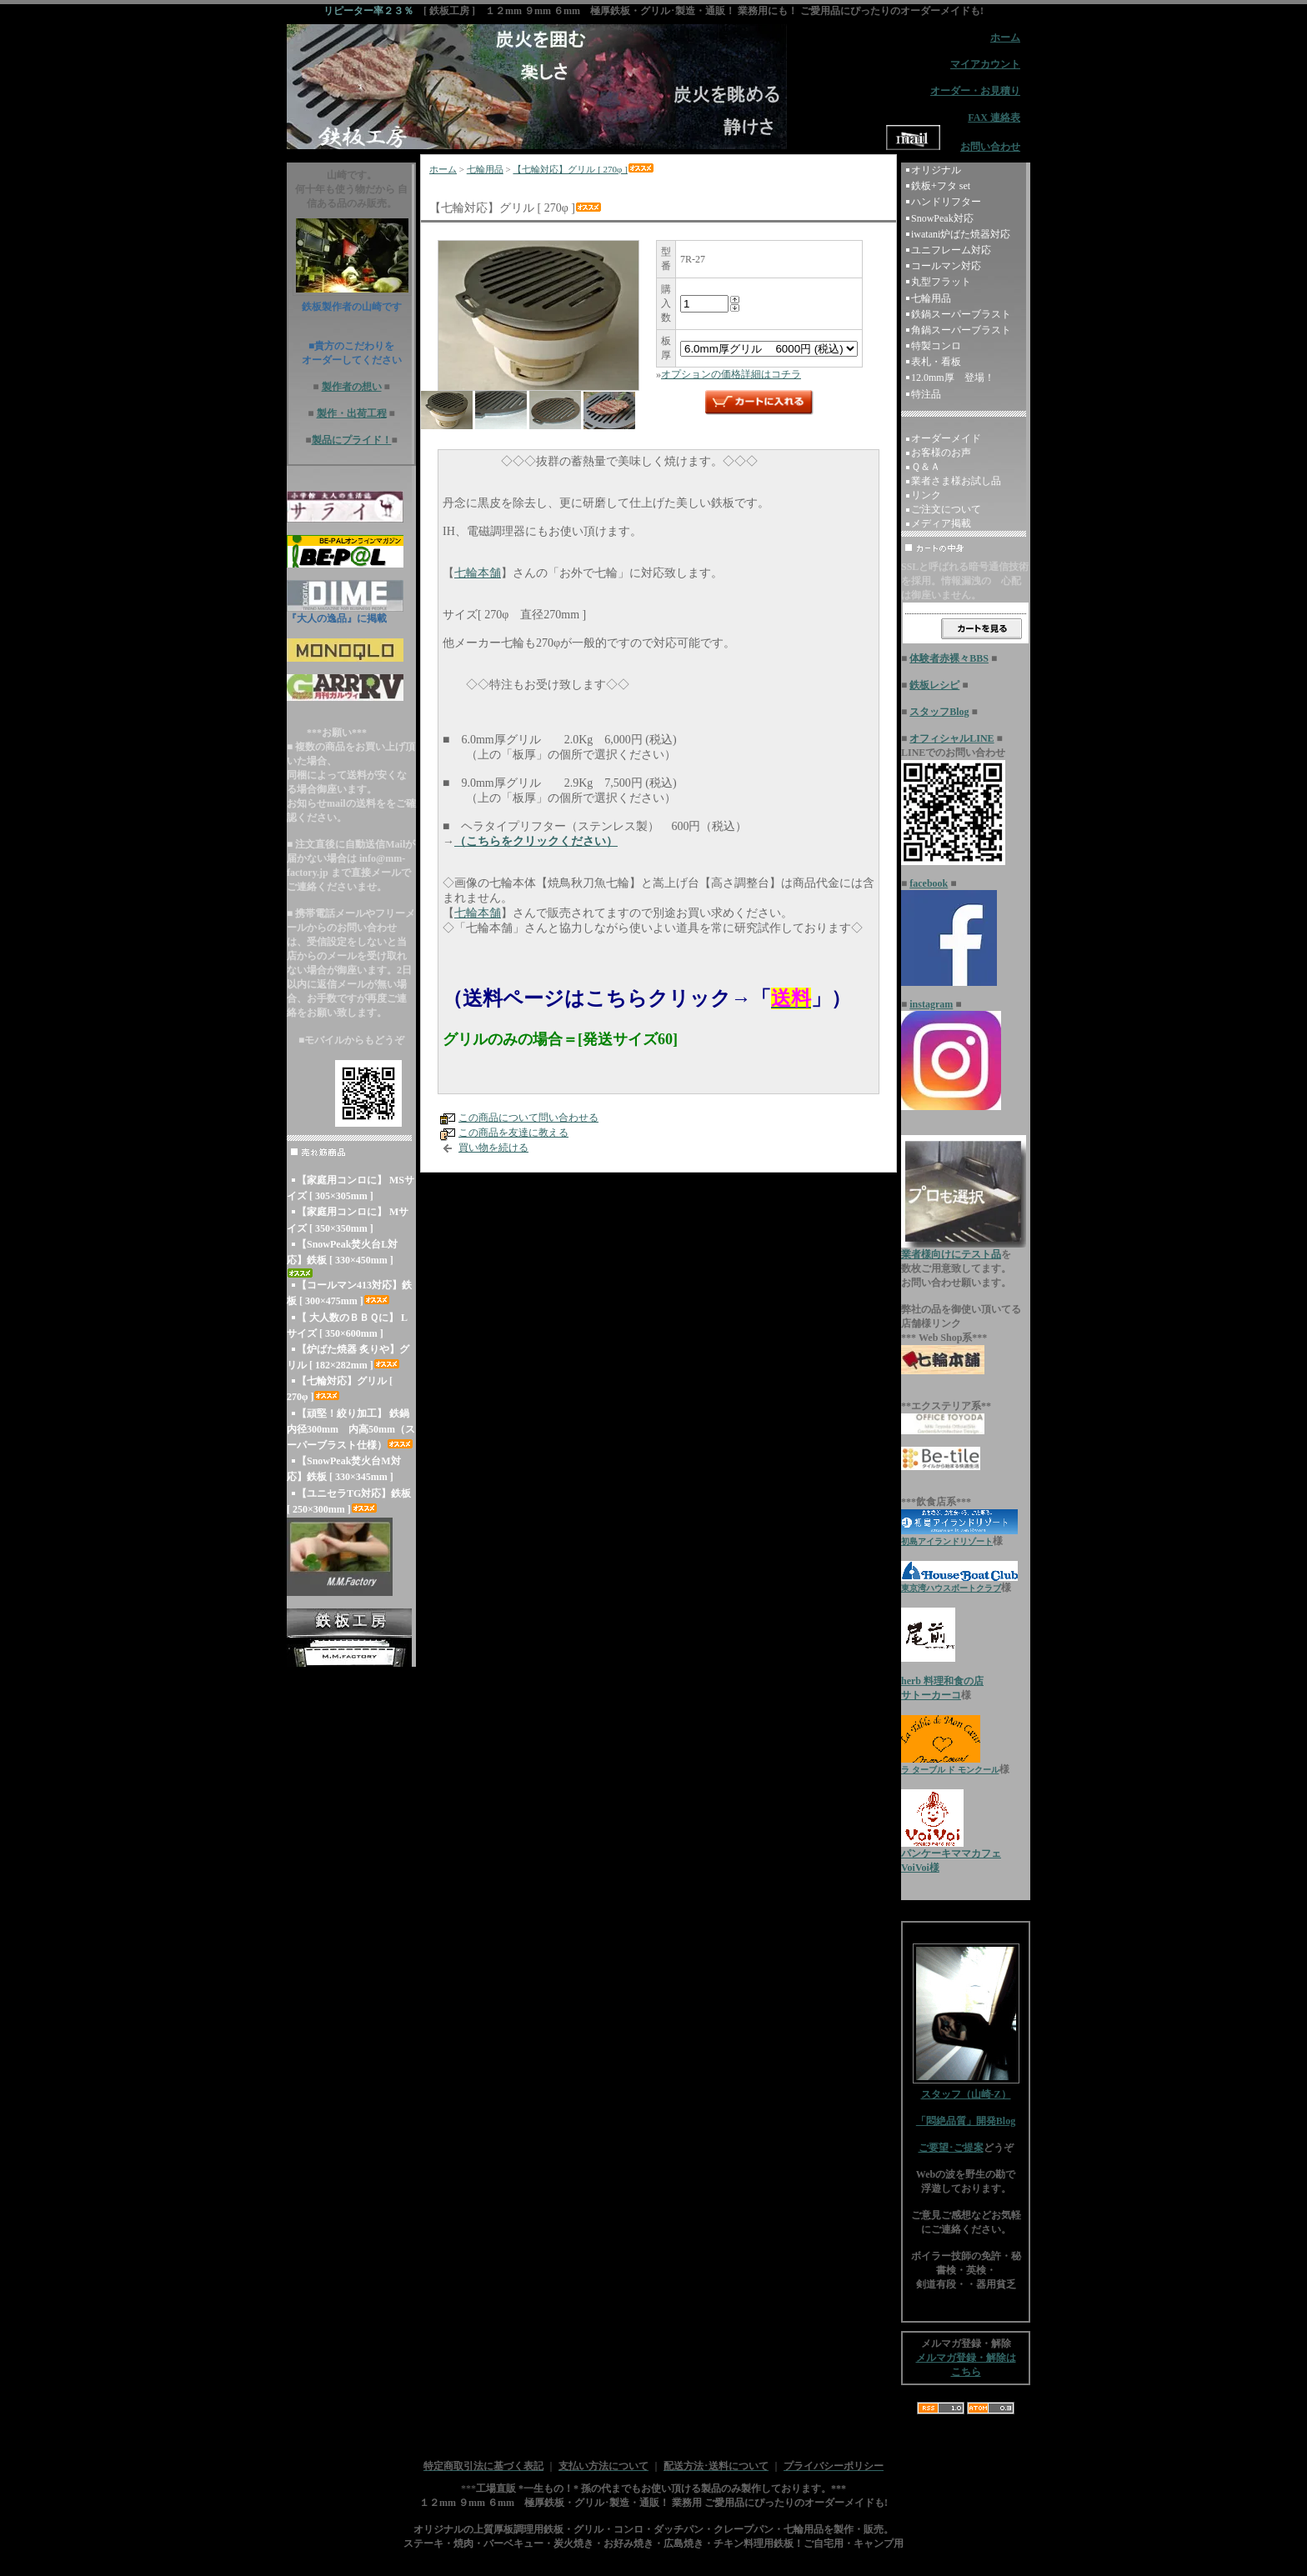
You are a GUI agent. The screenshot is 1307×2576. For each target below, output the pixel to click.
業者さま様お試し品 (956, 481)
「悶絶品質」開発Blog (965, 2121)
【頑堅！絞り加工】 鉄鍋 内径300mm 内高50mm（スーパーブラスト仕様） (351, 1429)
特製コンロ (936, 346)
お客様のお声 (941, 452)
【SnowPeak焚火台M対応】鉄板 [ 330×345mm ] (344, 1469)
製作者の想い (352, 387)
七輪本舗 (477, 573)
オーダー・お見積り (975, 91)
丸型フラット (941, 282)
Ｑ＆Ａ (925, 467)
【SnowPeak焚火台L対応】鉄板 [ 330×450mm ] (342, 1258)
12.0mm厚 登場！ (952, 377)
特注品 (926, 394)
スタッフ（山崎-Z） (966, 2089)
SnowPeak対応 (942, 218)
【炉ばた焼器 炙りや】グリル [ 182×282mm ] (348, 1357)
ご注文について (946, 509)
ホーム (443, 169)
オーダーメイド (946, 438)
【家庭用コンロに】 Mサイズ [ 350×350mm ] (347, 1219)
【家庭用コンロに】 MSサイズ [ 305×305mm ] (350, 1188)
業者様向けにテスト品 (951, 1254)
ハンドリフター (946, 202)
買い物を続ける (493, 1147)
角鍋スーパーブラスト (961, 330)
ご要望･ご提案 (951, 2147)
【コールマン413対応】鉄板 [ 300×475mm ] (349, 1293)
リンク (926, 495)
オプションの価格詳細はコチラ (731, 374)
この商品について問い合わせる (528, 1117)
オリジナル (936, 170)
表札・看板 (936, 362)
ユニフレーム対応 (951, 250)
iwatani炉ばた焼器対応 (960, 234)
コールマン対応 (946, 266)
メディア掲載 (941, 523)
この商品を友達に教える (513, 1132)
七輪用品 (485, 169)
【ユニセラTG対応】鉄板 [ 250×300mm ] (349, 1501)
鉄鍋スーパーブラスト (961, 314)
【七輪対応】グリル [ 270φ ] (340, 1389)
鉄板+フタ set (940, 186)
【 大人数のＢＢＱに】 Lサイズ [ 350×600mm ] (347, 1325)
